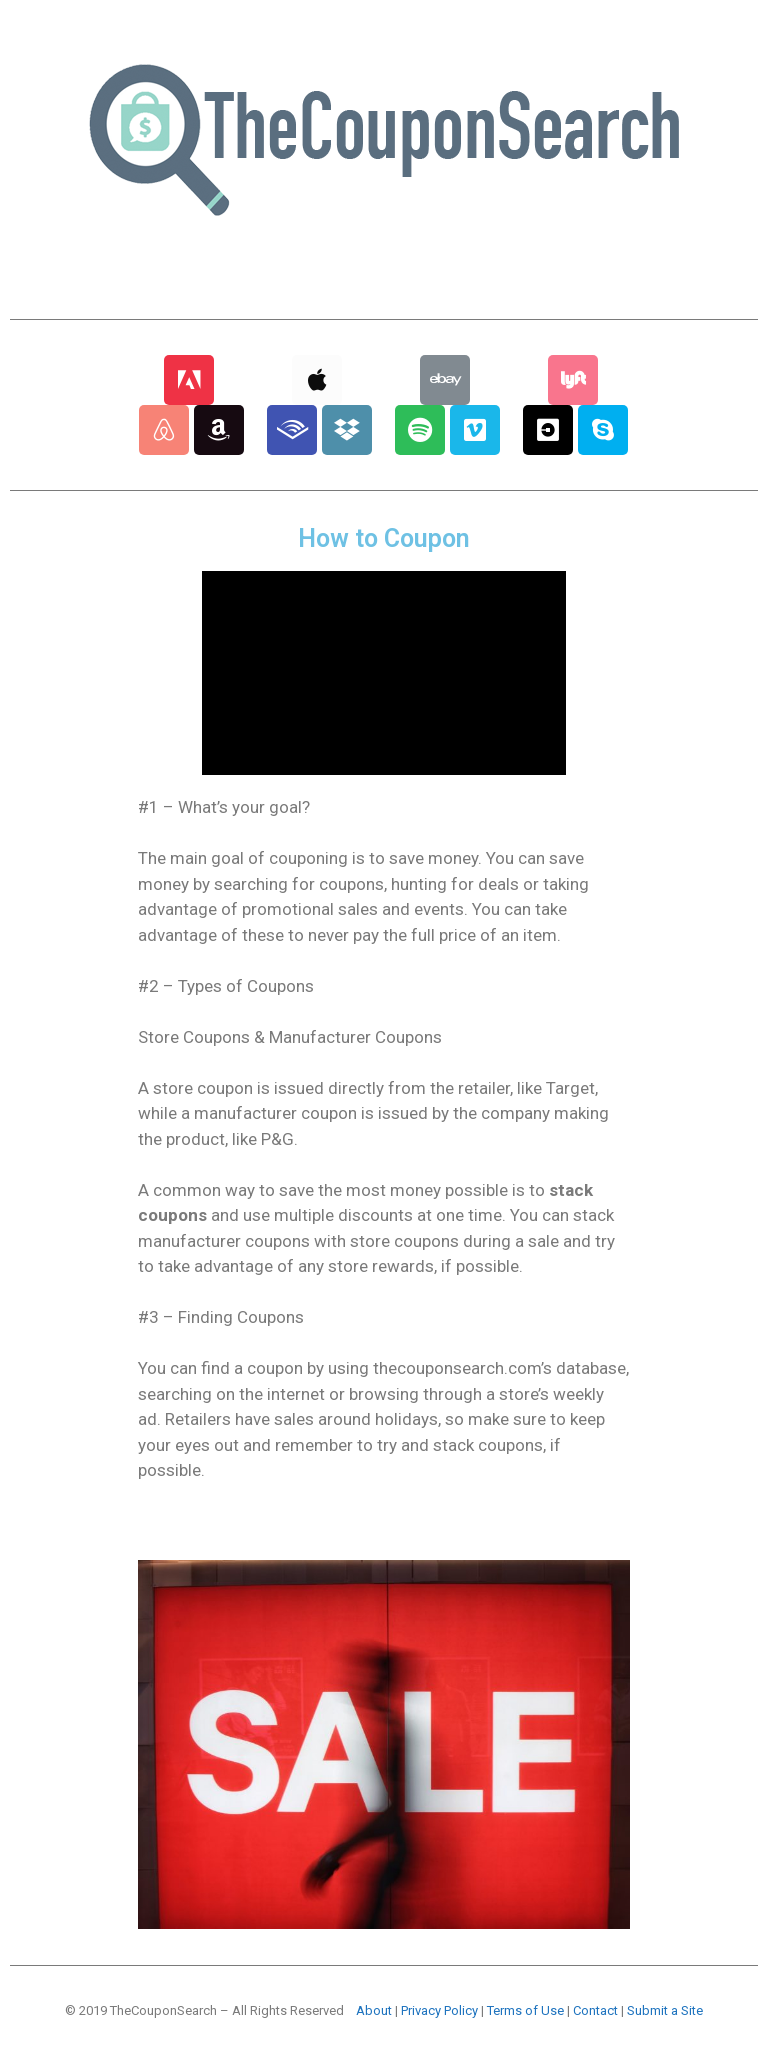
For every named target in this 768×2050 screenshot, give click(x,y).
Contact (595, 2010)
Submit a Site (665, 2010)
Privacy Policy (439, 2010)
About (374, 2010)
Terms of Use (525, 2010)
